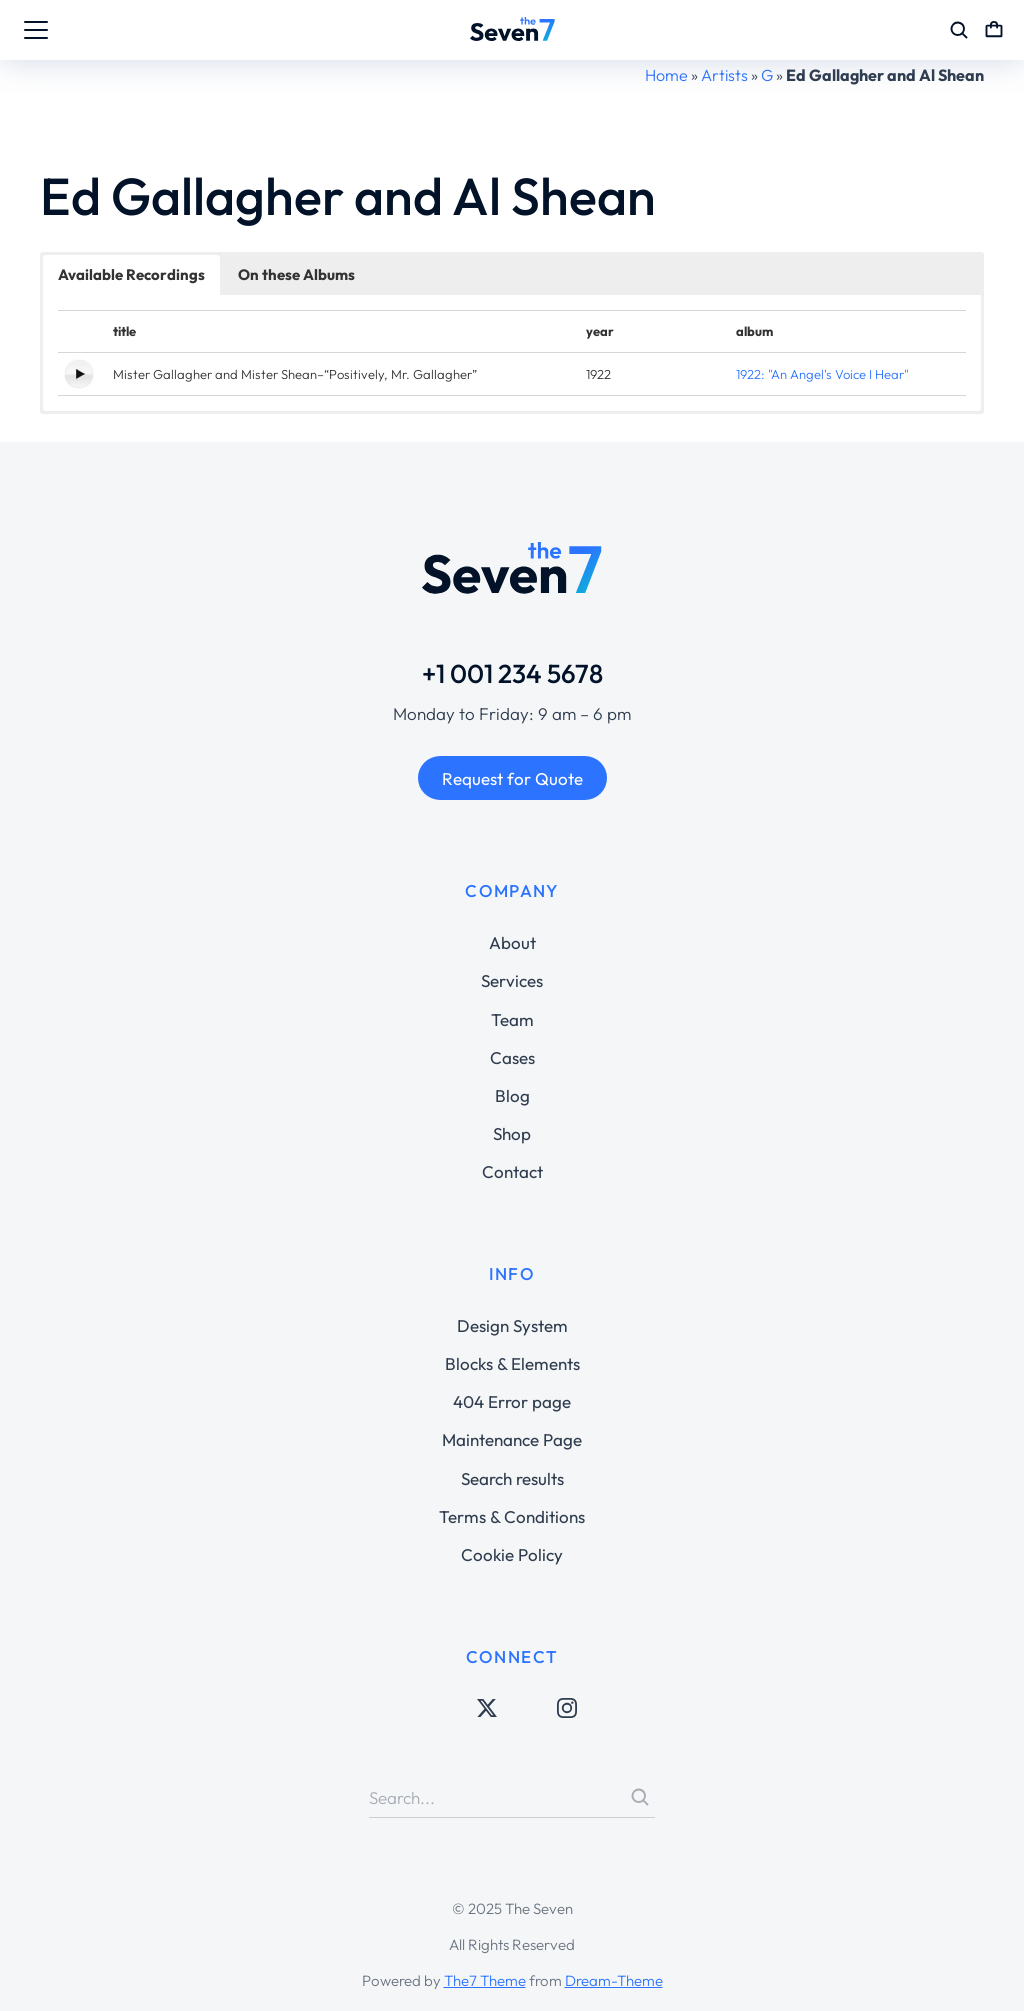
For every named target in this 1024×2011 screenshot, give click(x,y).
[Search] (640, 1797)
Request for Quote (512, 778)
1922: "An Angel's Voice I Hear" (822, 374)
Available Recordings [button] (131, 274)
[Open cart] (994, 30)
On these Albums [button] (296, 274)
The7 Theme (485, 1980)
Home (666, 75)
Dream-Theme (614, 1980)
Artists (724, 75)
